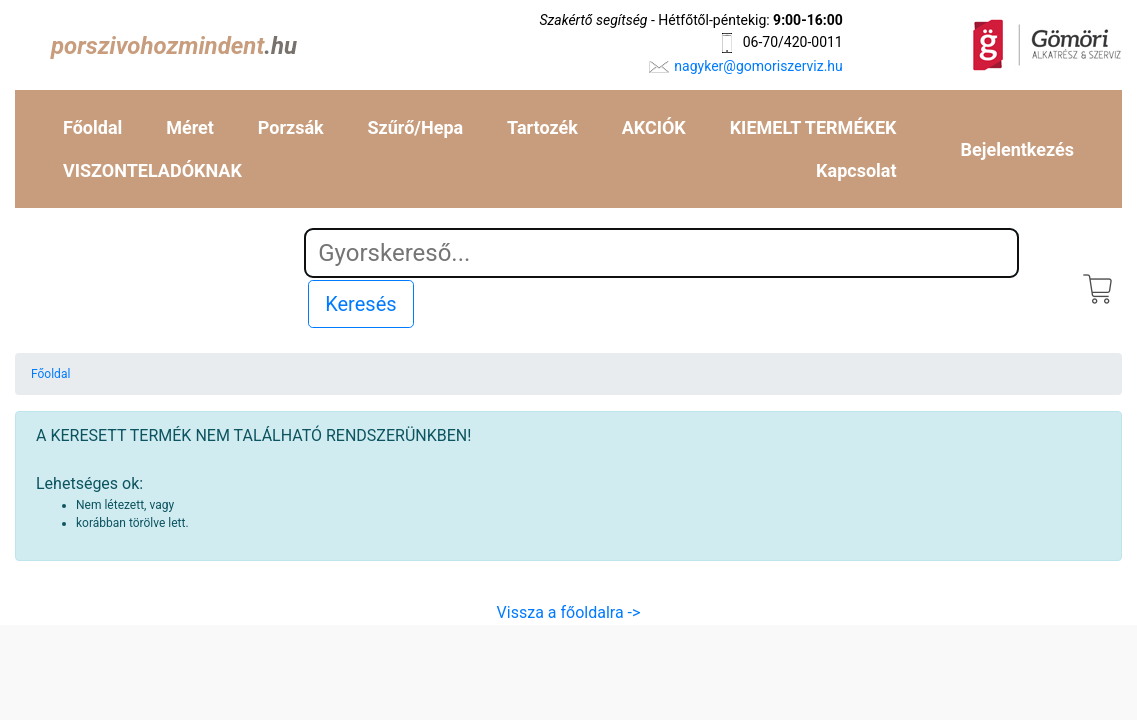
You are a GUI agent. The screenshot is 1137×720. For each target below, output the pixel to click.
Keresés (360, 304)
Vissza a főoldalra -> (569, 612)
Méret (190, 127)
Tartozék (542, 127)
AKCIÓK (654, 127)
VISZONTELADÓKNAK (152, 170)
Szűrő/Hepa (416, 127)
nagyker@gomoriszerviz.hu (758, 66)
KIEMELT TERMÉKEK (813, 127)
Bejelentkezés (1017, 149)
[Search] (661, 253)
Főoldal (92, 127)
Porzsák (291, 127)
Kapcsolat (856, 170)
